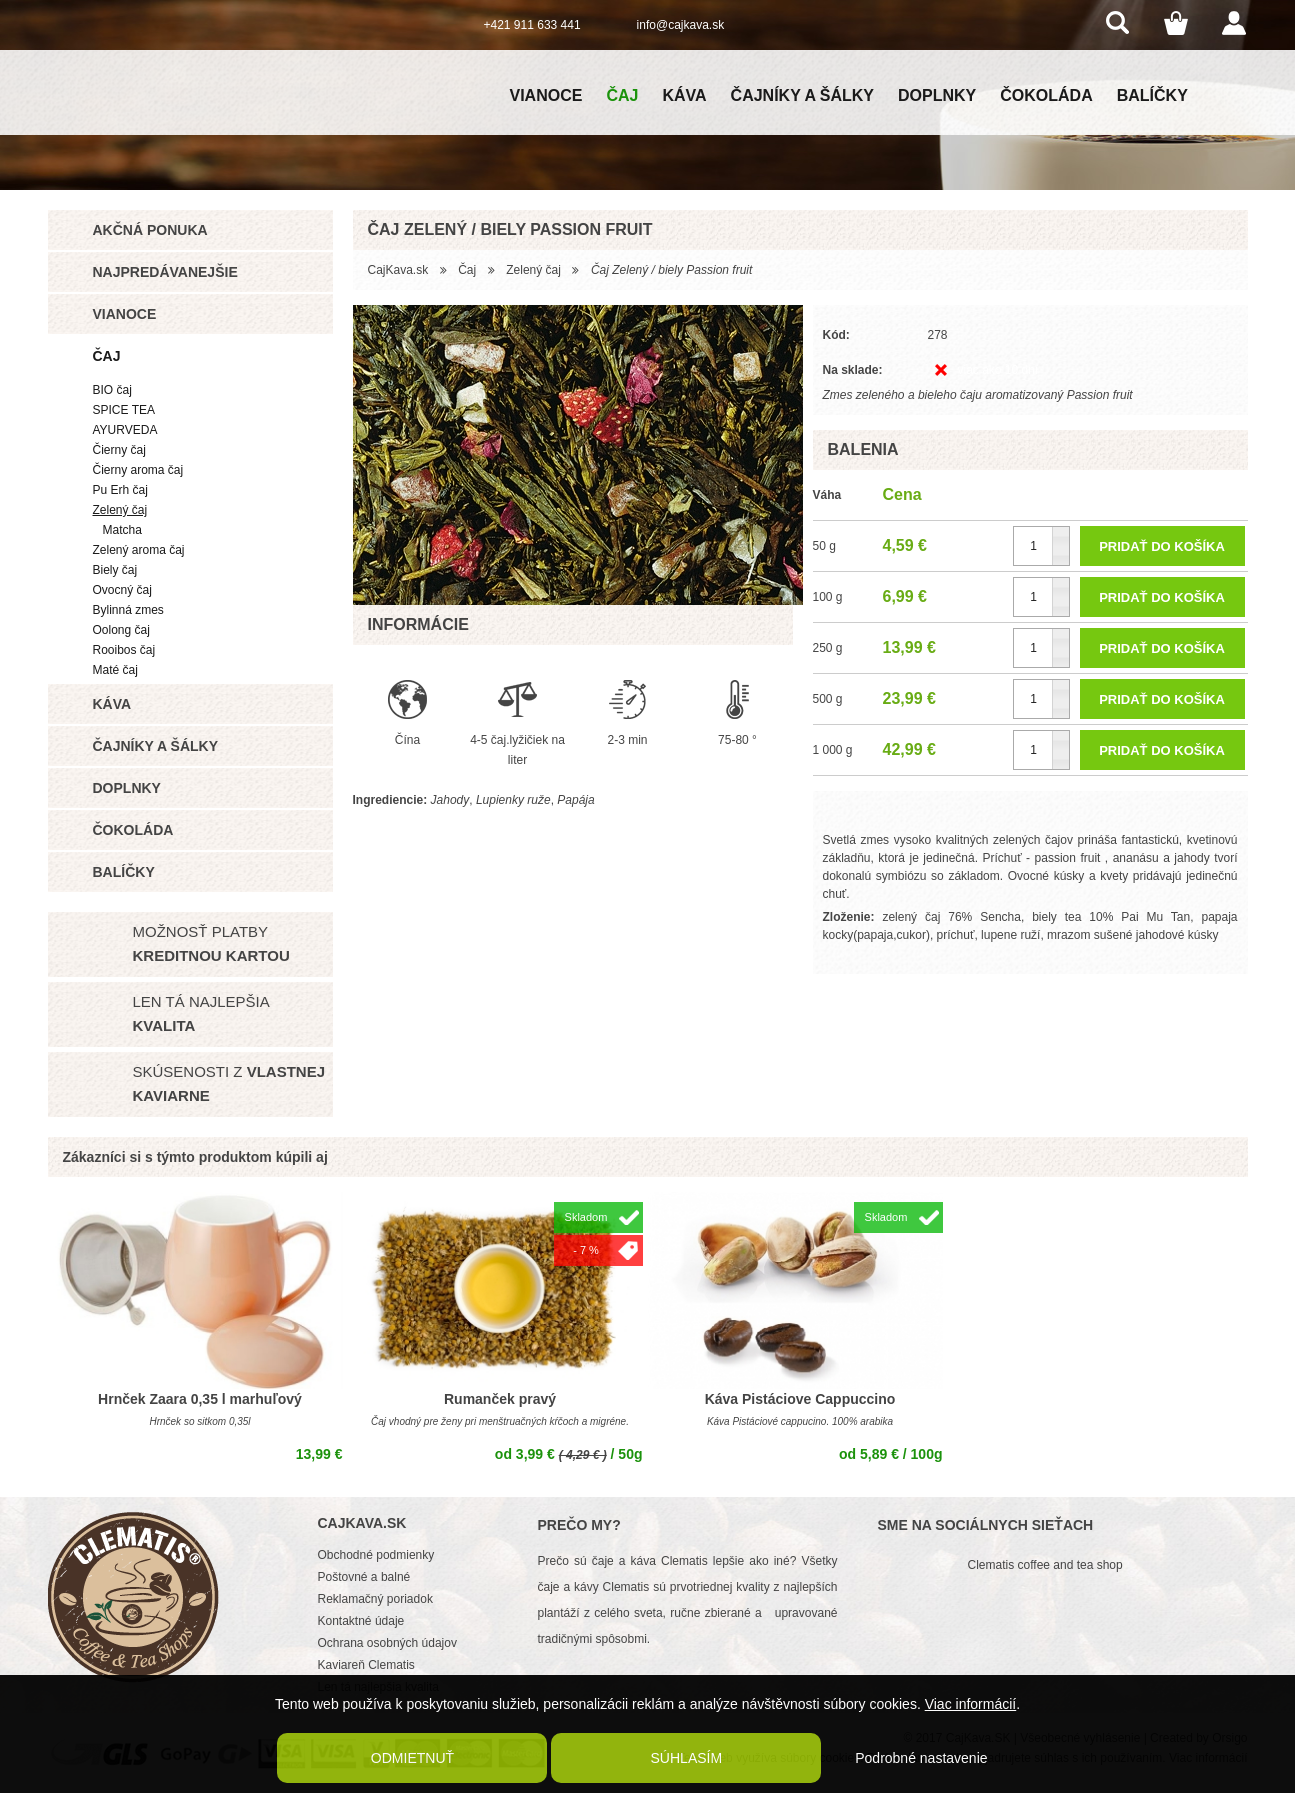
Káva (684, 95)
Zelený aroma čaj (139, 550)
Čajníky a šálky (802, 95)
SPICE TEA (124, 410)
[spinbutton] (1041, 546)
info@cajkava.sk (681, 25)
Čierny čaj (119, 450)
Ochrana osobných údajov (387, 1643)
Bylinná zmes (128, 610)
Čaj (622, 95)
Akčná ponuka (150, 230)
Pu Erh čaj (120, 490)
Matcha (122, 530)
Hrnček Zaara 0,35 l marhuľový (200, 1399)
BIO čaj (112, 390)
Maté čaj (115, 670)
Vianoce (546, 95)
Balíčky (1152, 95)
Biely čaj (115, 570)
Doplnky (937, 95)
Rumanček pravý (500, 1399)
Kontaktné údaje (361, 1621)
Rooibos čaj (124, 650)
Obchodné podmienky (376, 1555)
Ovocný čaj (122, 590)
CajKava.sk (398, 270)
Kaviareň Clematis (366, 1665)
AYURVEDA (125, 430)
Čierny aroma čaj (138, 470)
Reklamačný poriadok (375, 1599)
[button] (1060, 536)
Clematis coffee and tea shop (1045, 1565)
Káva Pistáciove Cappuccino (800, 1399)
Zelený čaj (120, 510)
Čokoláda (1046, 95)
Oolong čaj (121, 630)
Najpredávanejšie (165, 272)
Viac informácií (971, 1704)
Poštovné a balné (364, 1577)
